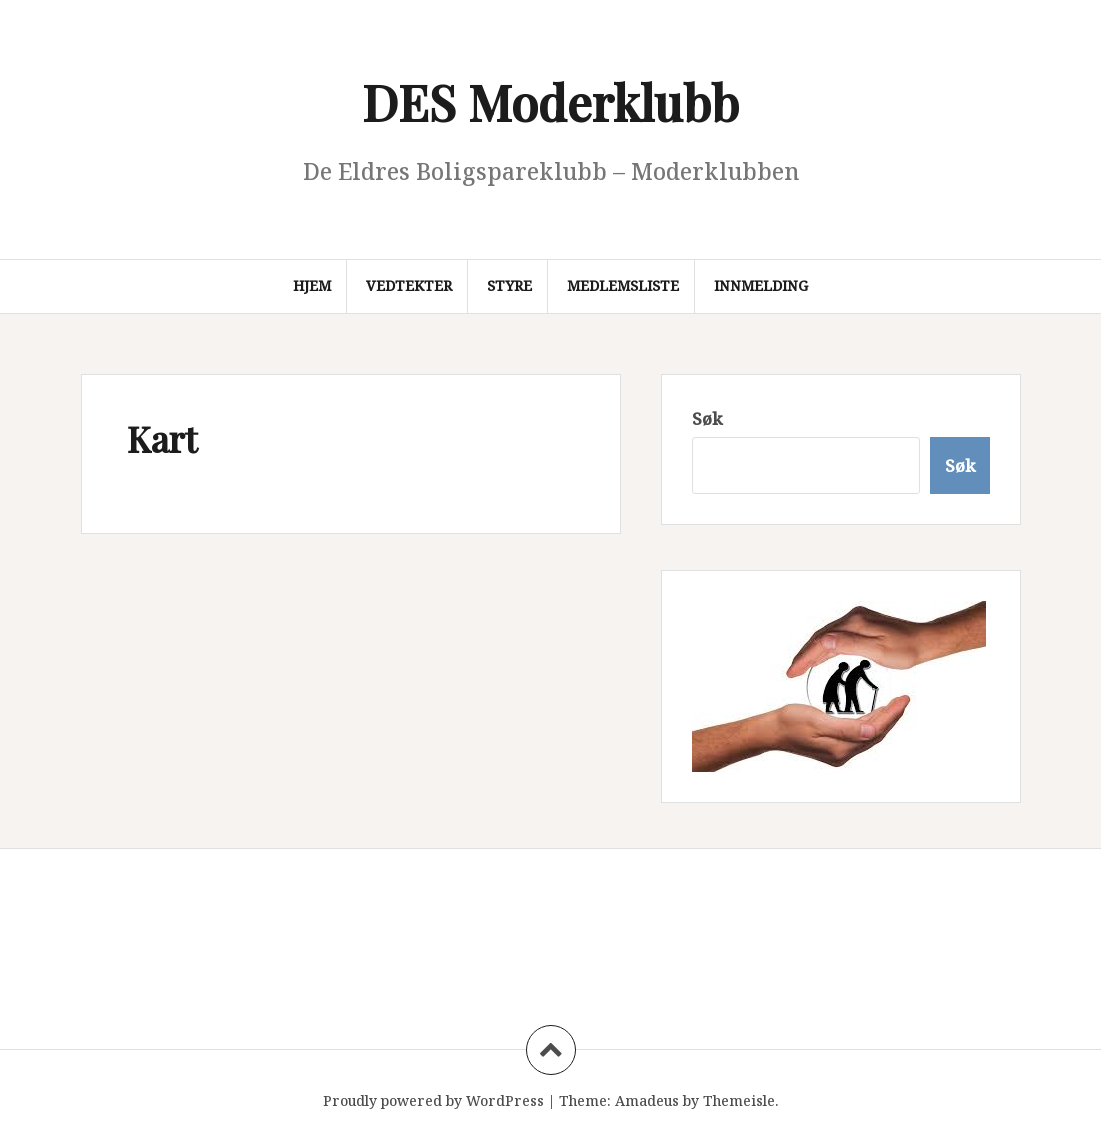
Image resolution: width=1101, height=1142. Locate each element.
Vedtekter (409, 285)
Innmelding (761, 285)
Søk (707, 418)
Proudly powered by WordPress (433, 1100)
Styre (509, 285)
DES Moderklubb (550, 101)
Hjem (312, 285)
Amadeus (647, 1100)
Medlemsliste (623, 285)
